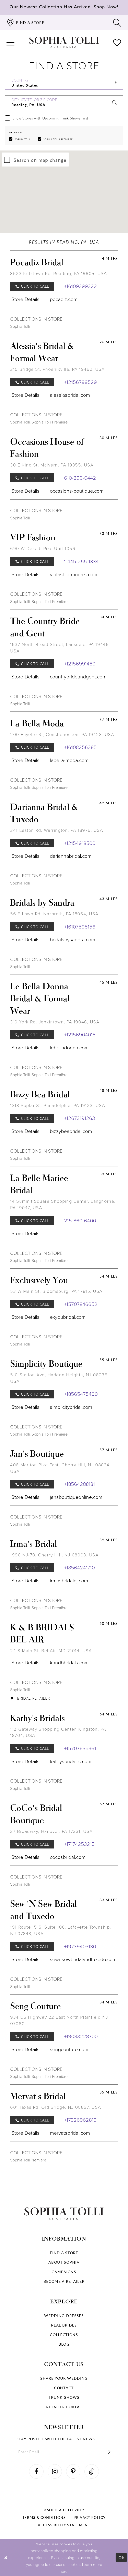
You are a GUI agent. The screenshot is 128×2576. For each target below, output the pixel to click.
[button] (10, 42)
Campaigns (64, 2271)
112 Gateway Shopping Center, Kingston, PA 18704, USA (58, 1732)
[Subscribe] (109, 2451)
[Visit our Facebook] (36, 2471)
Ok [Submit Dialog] (121, 2557)
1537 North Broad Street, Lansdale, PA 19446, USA (60, 647)
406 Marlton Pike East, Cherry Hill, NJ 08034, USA (60, 1468)
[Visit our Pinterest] (73, 2471)
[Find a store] (25, 22)
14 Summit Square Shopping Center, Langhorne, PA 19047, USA (63, 1204)
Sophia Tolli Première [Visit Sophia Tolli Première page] (50, 422)
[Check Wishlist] (117, 42)
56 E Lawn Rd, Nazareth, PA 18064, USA (54, 913)
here (64, 2571)
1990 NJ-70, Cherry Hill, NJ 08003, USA (54, 1555)
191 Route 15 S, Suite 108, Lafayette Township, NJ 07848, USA (60, 1930)
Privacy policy (90, 2517)
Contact (64, 2387)
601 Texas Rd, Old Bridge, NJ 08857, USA (55, 2107)
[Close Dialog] (5, 2557)
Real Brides (64, 2325)
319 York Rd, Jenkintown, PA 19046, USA (54, 1022)
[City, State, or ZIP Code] (64, 102)
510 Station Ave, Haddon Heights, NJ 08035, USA (59, 1378)
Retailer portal (64, 2406)
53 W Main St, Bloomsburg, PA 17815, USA (56, 1291)
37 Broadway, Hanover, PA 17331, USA (51, 1831)
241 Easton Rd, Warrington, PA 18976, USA (56, 830)
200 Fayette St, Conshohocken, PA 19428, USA (62, 734)
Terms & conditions (44, 2517)
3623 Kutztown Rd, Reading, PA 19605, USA (58, 273)
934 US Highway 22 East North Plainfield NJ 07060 (59, 2020)
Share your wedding (64, 2378)
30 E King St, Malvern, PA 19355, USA (51, 465)
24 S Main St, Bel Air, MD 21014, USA (51, 1650)
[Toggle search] (117, 22)
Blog (64, 2344)
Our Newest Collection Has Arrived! (64, 6)
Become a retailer (64, 2281)
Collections (64, 2334)
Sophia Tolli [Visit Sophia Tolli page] (20, 326)
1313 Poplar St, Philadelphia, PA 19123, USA (57, 1105)
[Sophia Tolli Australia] (64, 42)
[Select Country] (64, 83)
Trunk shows (64, 2397)
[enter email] (64, 2451)
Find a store (64, 2252)
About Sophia (63, 2262)
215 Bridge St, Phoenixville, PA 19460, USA (57, 369)
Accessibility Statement (64, 2524)
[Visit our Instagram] (55, 2471)
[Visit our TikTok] (91, 2471)
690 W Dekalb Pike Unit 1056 (42, 548)
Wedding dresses (64, 2315)
